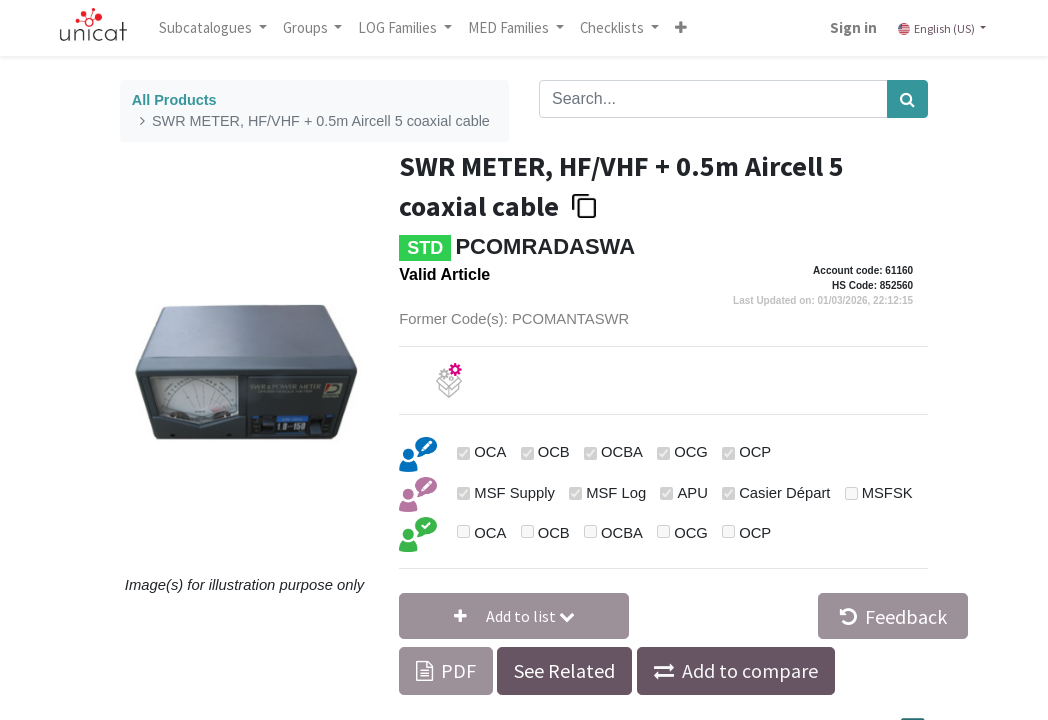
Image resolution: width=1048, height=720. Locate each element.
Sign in (851, 27)
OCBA (622, 452)
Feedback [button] (893, 616)
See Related (564, 670)
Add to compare (750, 670)
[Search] (907, 99)
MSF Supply (514, 493)
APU (692, 493)
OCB (554, 452)
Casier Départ (784, 493)
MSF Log (616, 493)
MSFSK (887, 493)
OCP (755, 452)
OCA (490, 452)
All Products (174, 100)
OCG (691, 452)
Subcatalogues (209, 27)
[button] (683, 28)
